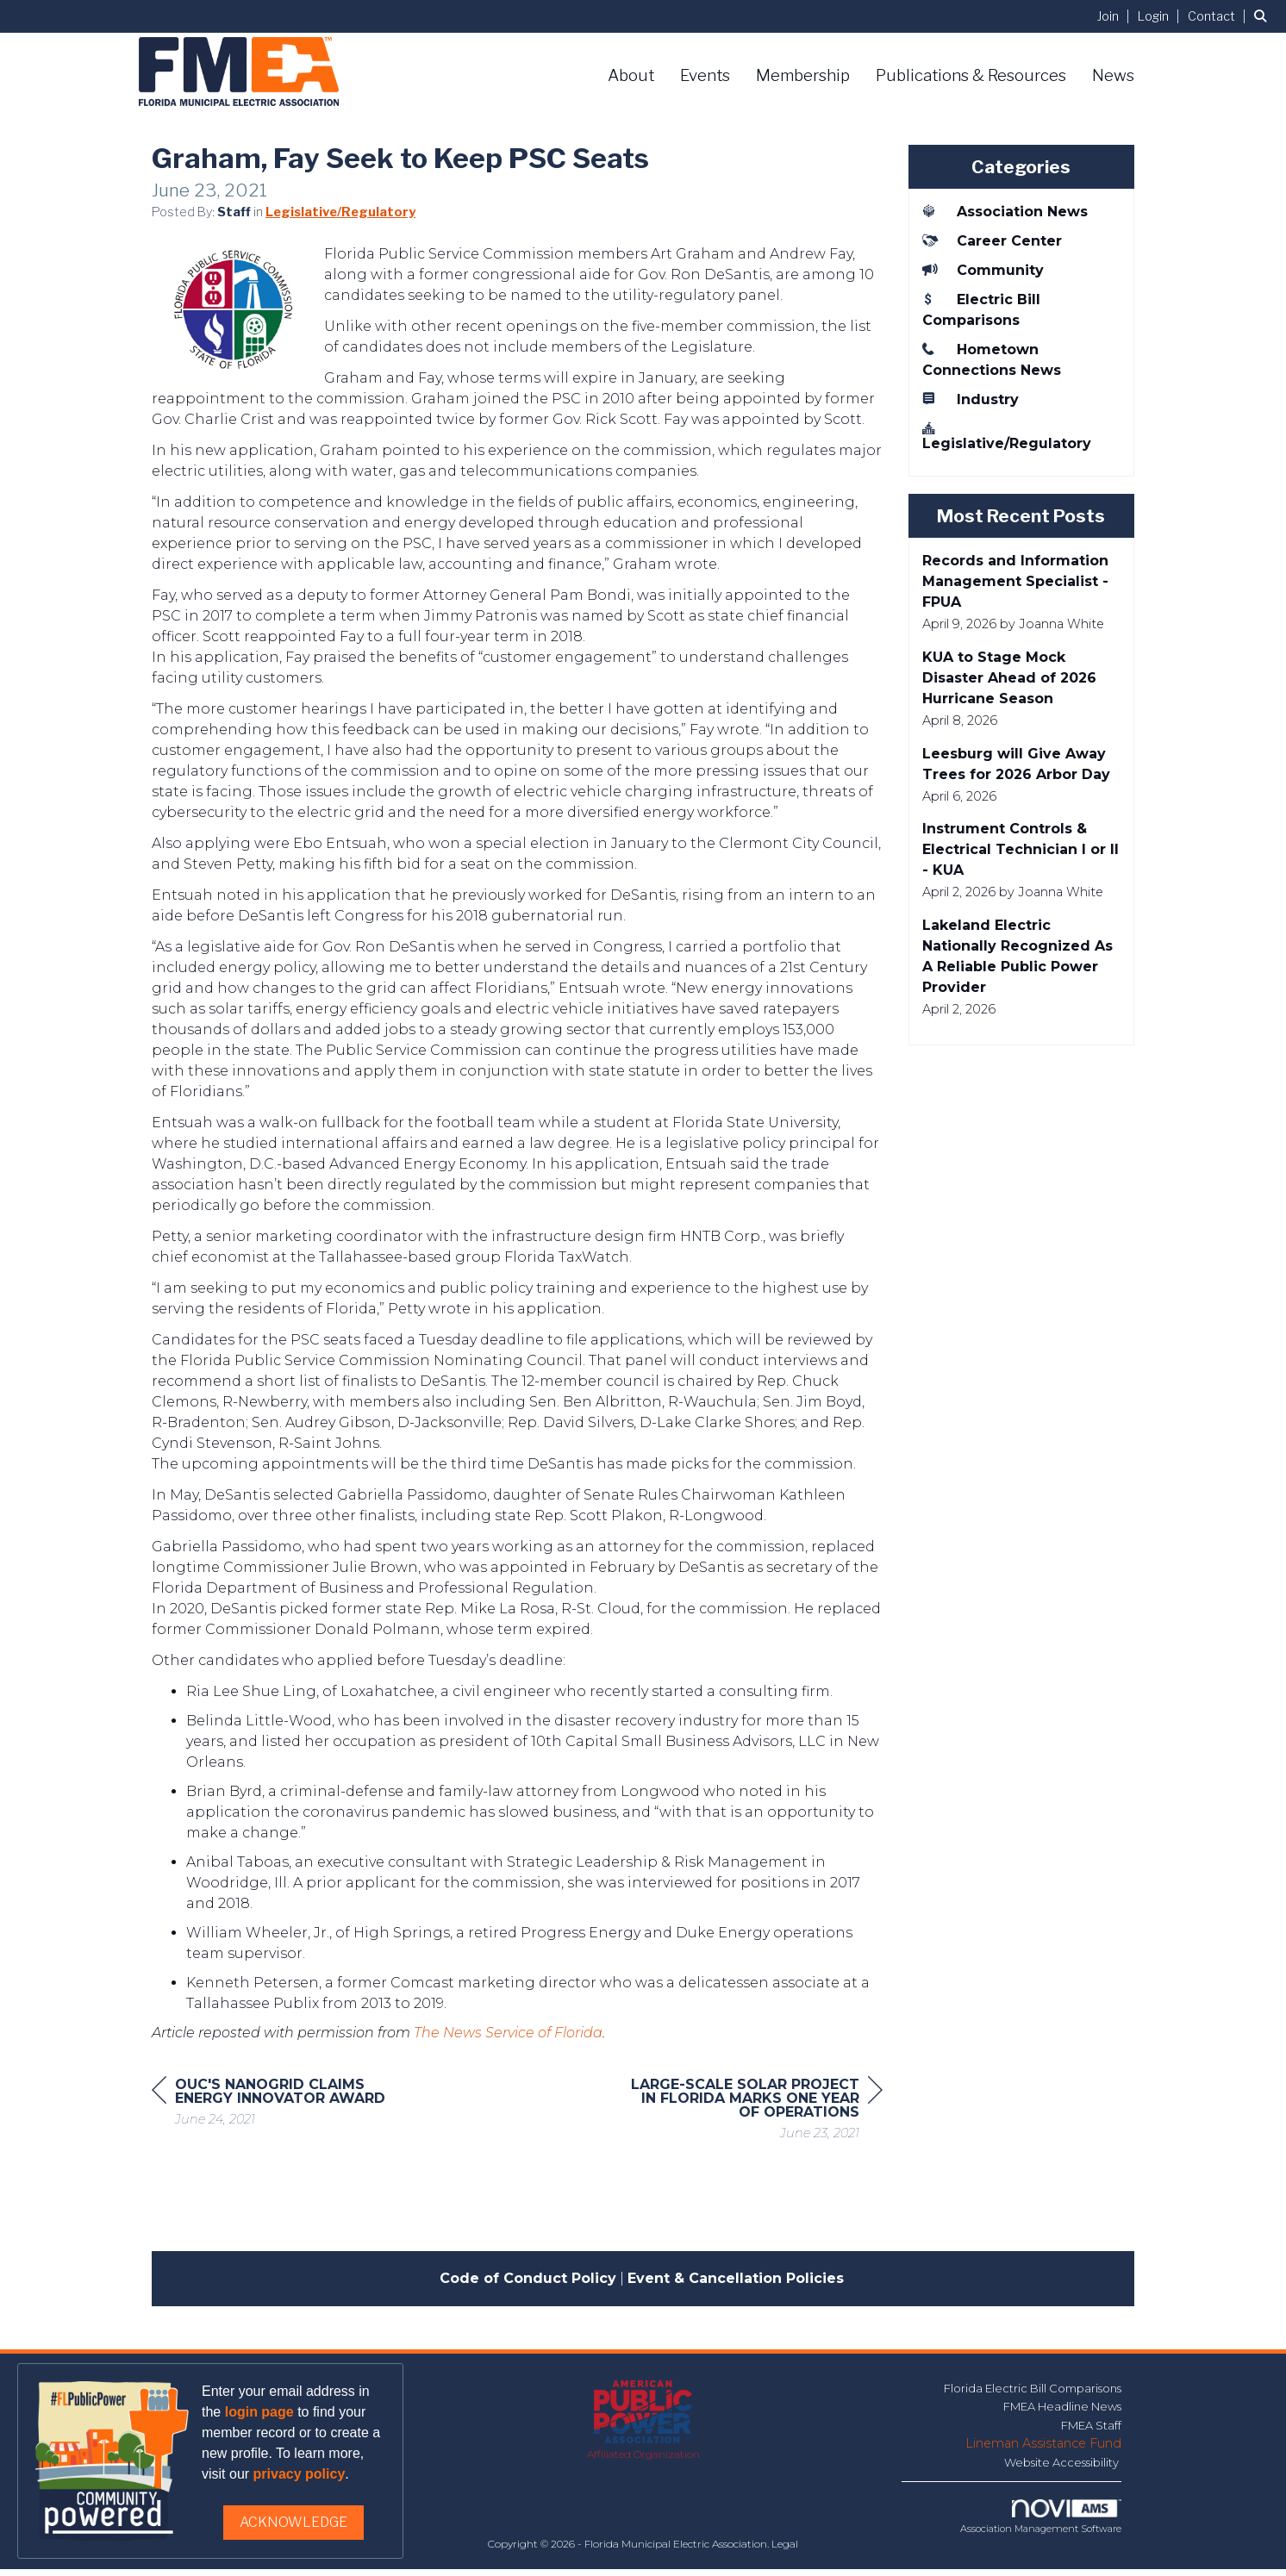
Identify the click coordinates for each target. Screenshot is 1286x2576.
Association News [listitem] (1005, 211)
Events (705, 75)
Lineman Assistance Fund (1043, 2450)
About (631, 75)
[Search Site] (1263, 16)
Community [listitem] (983, 269)
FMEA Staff (1091, 2432)
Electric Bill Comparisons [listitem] (981, 309)
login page (259, 2411)
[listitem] (1115, 16)
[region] (753, 2118)
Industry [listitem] (970, 399)
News (1113, 75)
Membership (803, 75)
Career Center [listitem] (992, 240)
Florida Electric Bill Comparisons (1032, 2395)
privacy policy (299, 2474)
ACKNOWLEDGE (293, 2522)
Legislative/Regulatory (340, 219)
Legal (784, 2550)
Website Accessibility (1062, 2469)
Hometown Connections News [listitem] (991, 359)
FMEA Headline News (1062, 2413)
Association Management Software (1040, 2524)
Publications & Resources (971, 75)
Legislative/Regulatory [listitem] (1006, 436)
